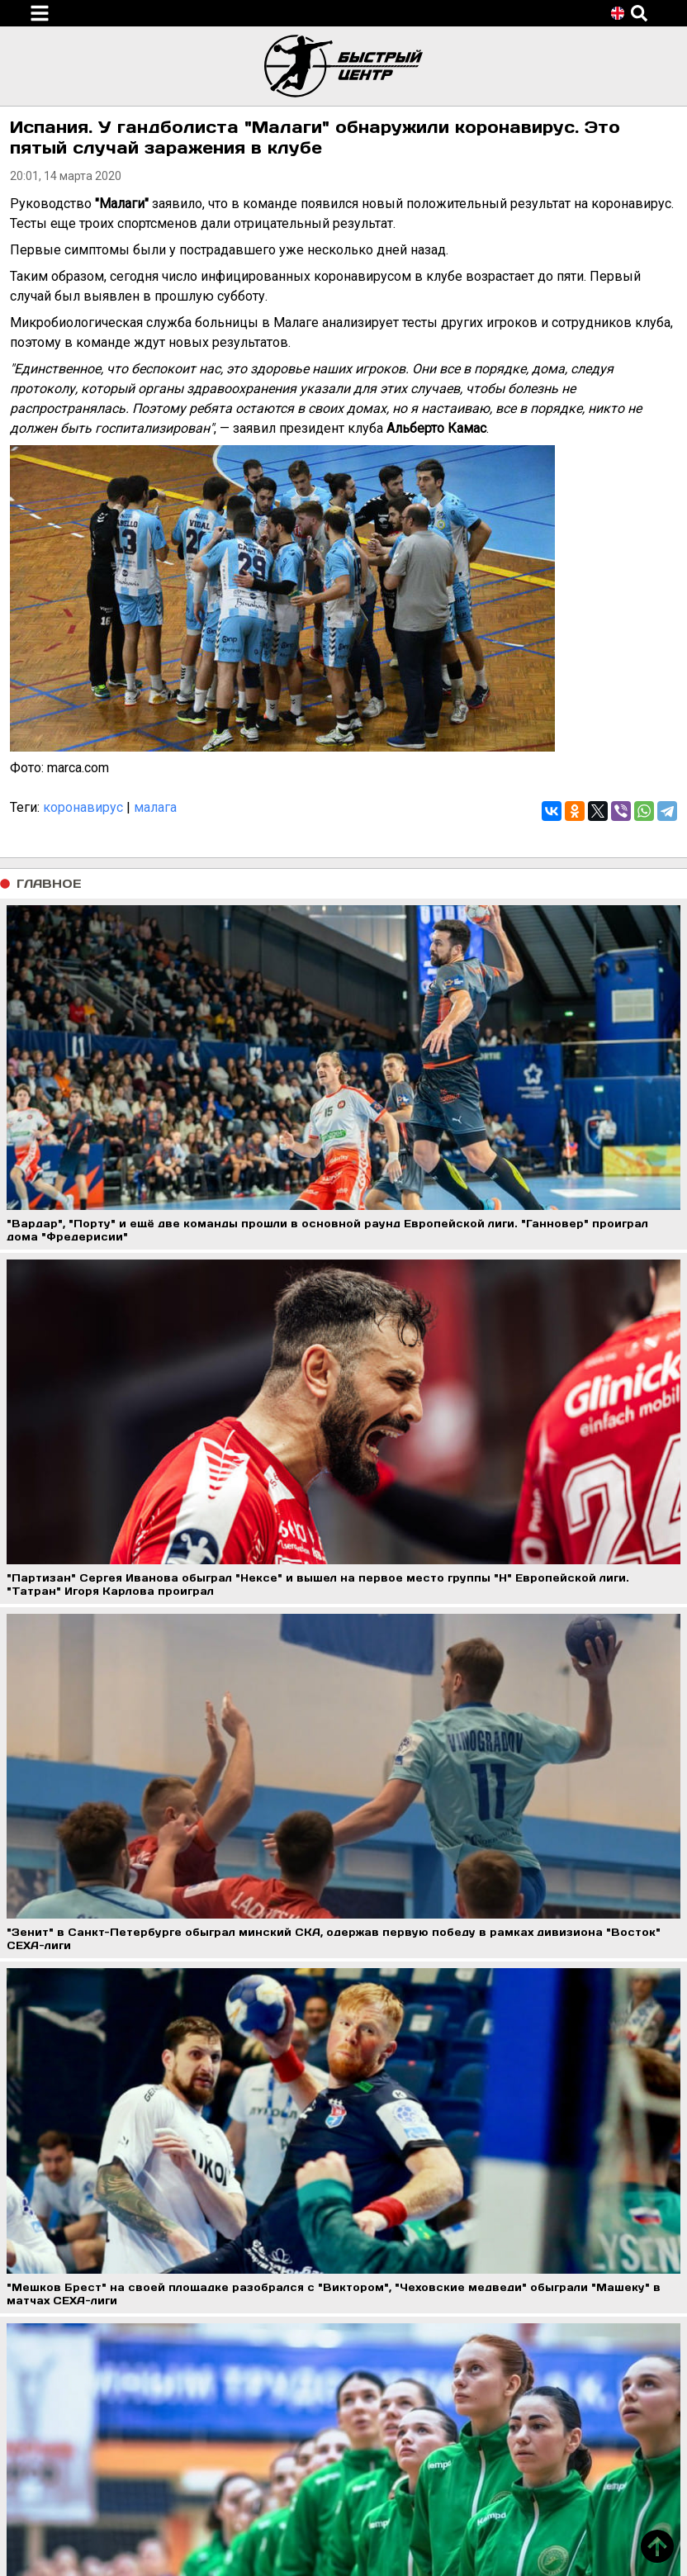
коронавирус (83, 807)
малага (155, 807)
